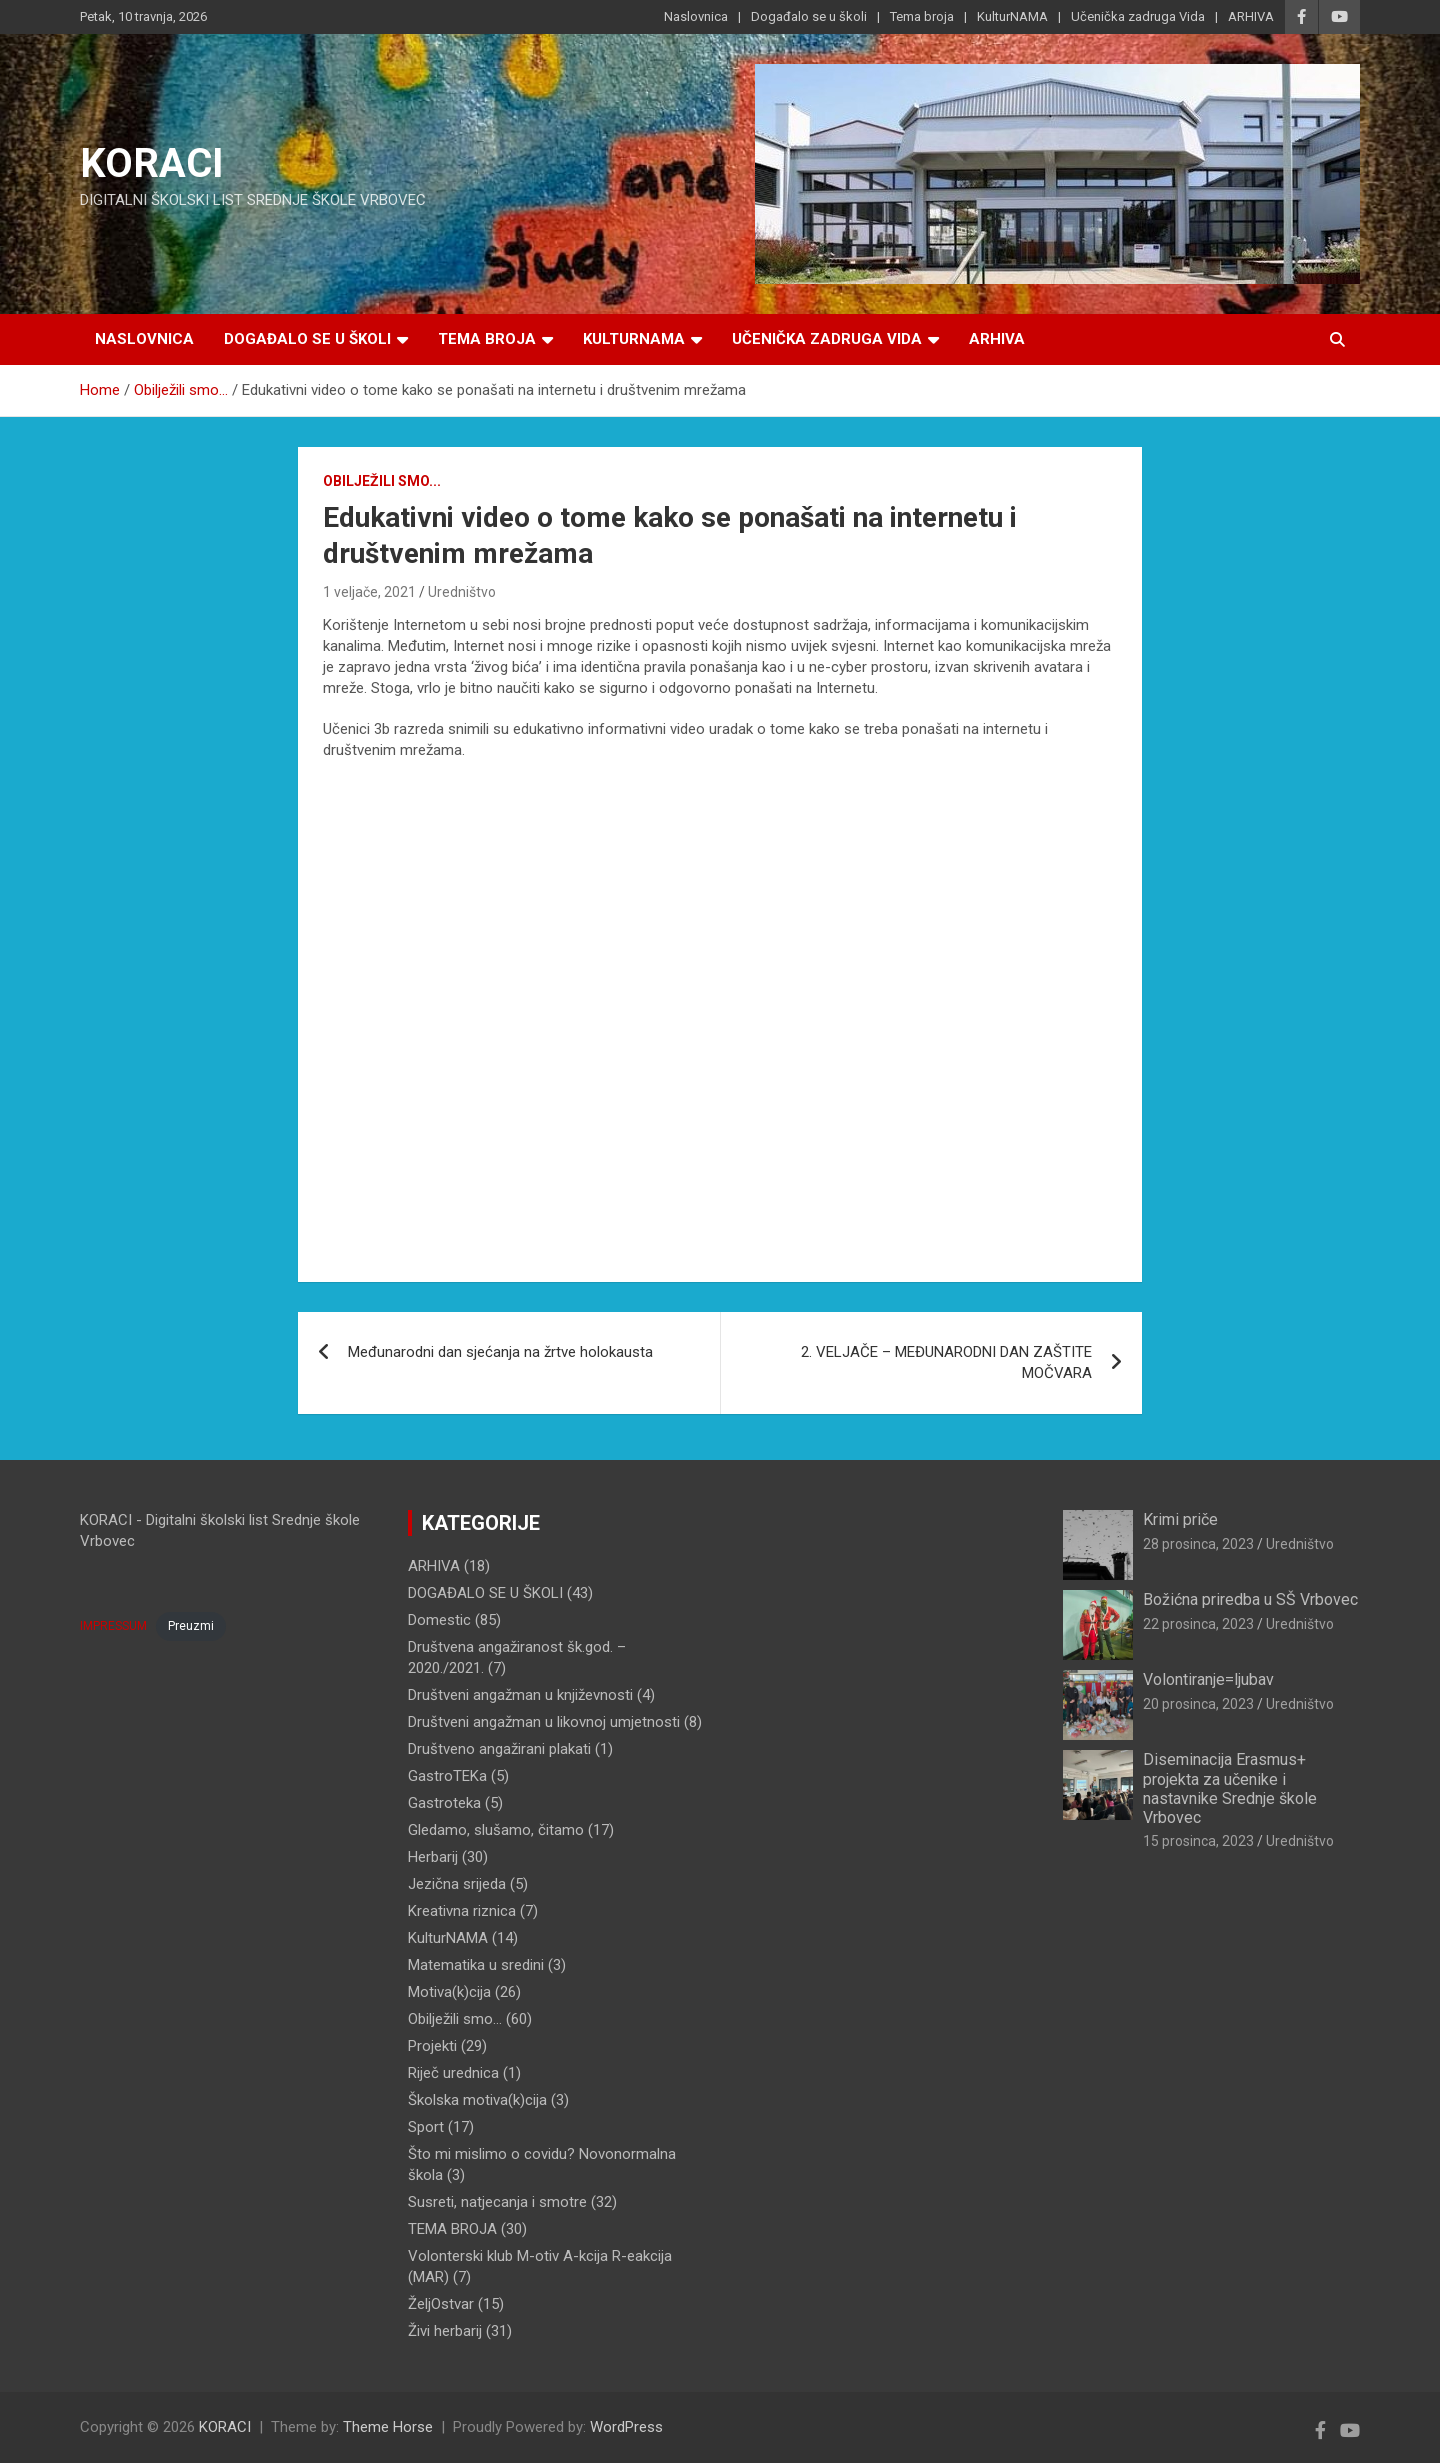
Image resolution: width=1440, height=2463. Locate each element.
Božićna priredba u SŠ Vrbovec (1250, 1599)
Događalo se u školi (809, 16)
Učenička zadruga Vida (1138, 16)
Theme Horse (388, 2427)
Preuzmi (191, 1626)
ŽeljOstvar (441, 2304)
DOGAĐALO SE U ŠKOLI (485, 1593)
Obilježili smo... (382, 481)
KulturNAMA (1012, 16)
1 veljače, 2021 (369, 592)
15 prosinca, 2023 (1198, 1841)
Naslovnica (696, 16)
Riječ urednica (453, 2073)
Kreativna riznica (462, 1911)
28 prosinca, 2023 (1198, 1544)
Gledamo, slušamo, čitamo (496, 1830)
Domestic (439, 1620)
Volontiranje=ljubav (1208, 1679)
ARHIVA (1251, 16)
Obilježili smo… (455, 2019)
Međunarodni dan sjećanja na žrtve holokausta (500, 1352)
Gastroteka (444, 1803)
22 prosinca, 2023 (1198, 1624)
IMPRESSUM (113, 1626)
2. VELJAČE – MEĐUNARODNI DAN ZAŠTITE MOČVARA (946, 1362)
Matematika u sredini (476, 1965)
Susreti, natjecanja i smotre (497, 2202)
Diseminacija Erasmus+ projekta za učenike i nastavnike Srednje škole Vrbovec (1230, 1788)
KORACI (152, 163)
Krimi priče (1180, 1519)
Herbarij (433, 1857)
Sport (426, 2127)
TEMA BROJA (452, 2229)
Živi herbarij (445, 2331)
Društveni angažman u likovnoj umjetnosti (544, 1722)
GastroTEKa (447, 1776)
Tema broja (922, 16)
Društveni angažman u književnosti (520, 1695)
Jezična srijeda (457, 1884)
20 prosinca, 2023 (1198, 1704)
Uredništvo (462, 592)
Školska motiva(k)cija (477, 2100)
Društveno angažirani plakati (499, 1749)
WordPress (626, 2427)
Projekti (432, 2046)
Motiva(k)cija (449, 1992)
